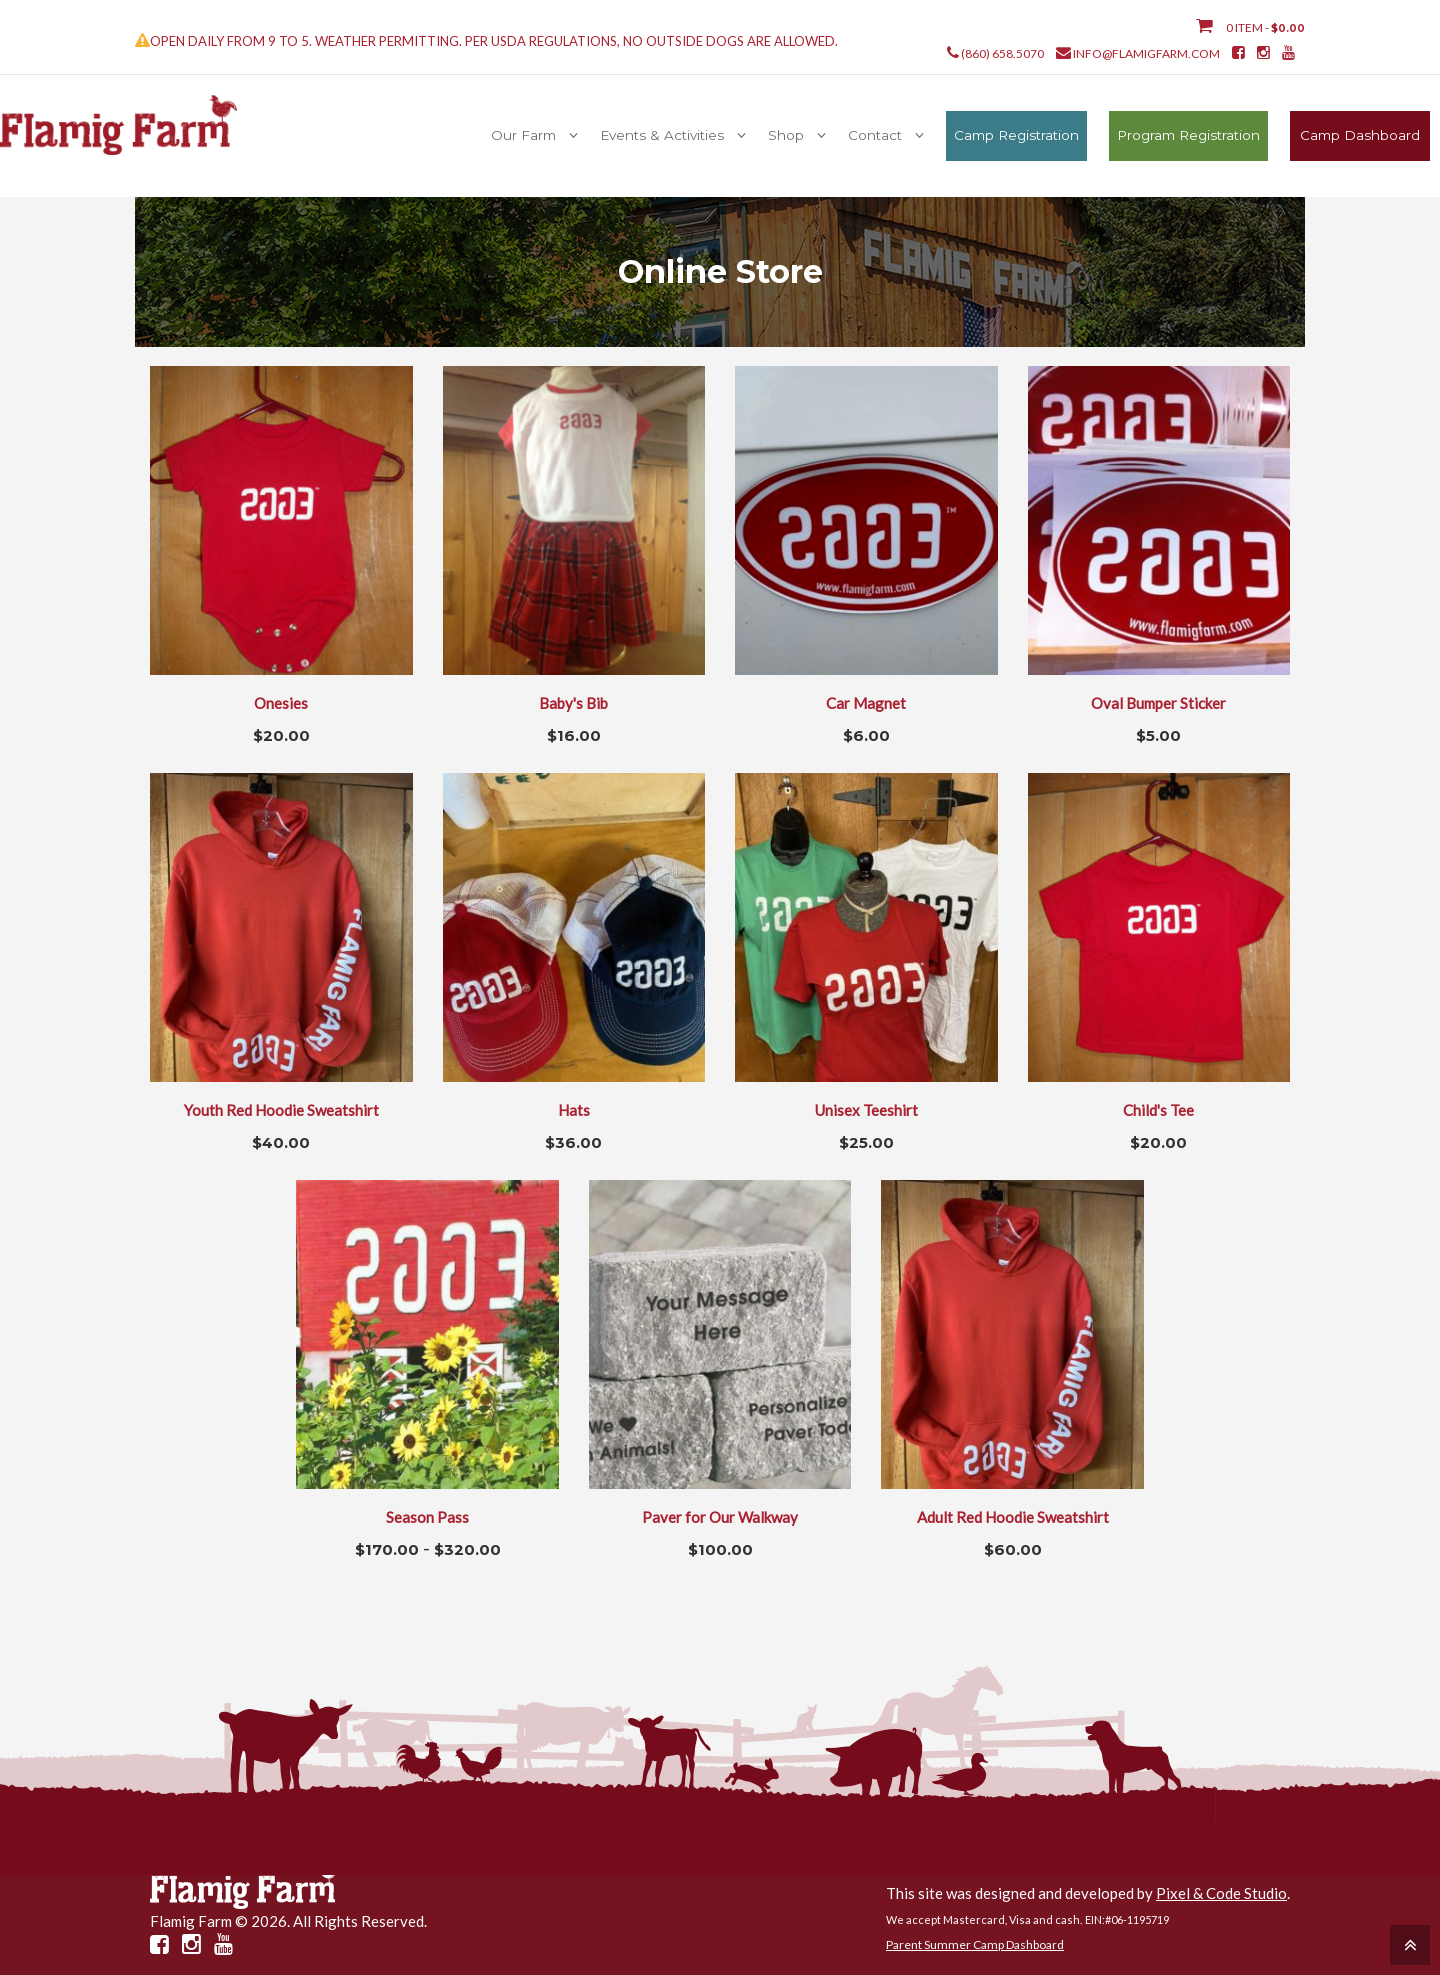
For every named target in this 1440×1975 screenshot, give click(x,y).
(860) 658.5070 (1002, 53)
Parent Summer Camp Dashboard (975, 1944)
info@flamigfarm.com (1146, 53)
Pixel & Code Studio (1221, 1893)
